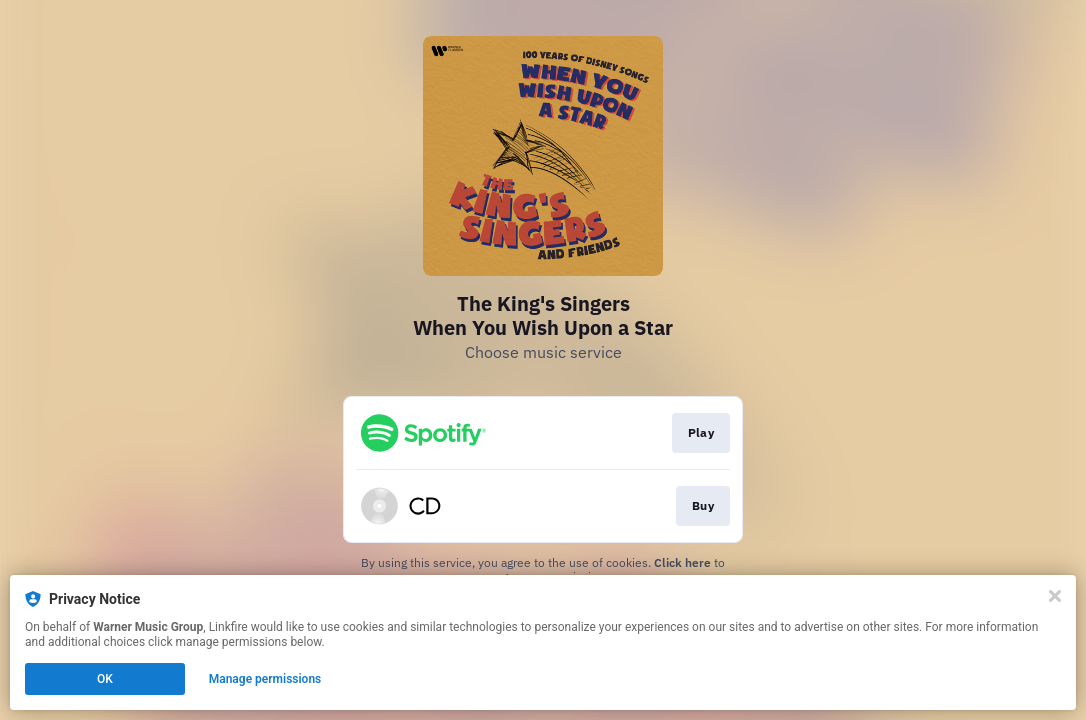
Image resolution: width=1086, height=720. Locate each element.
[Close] (1055, 596)
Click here (682, 562)
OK (105, 679)
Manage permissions (265, 679)
